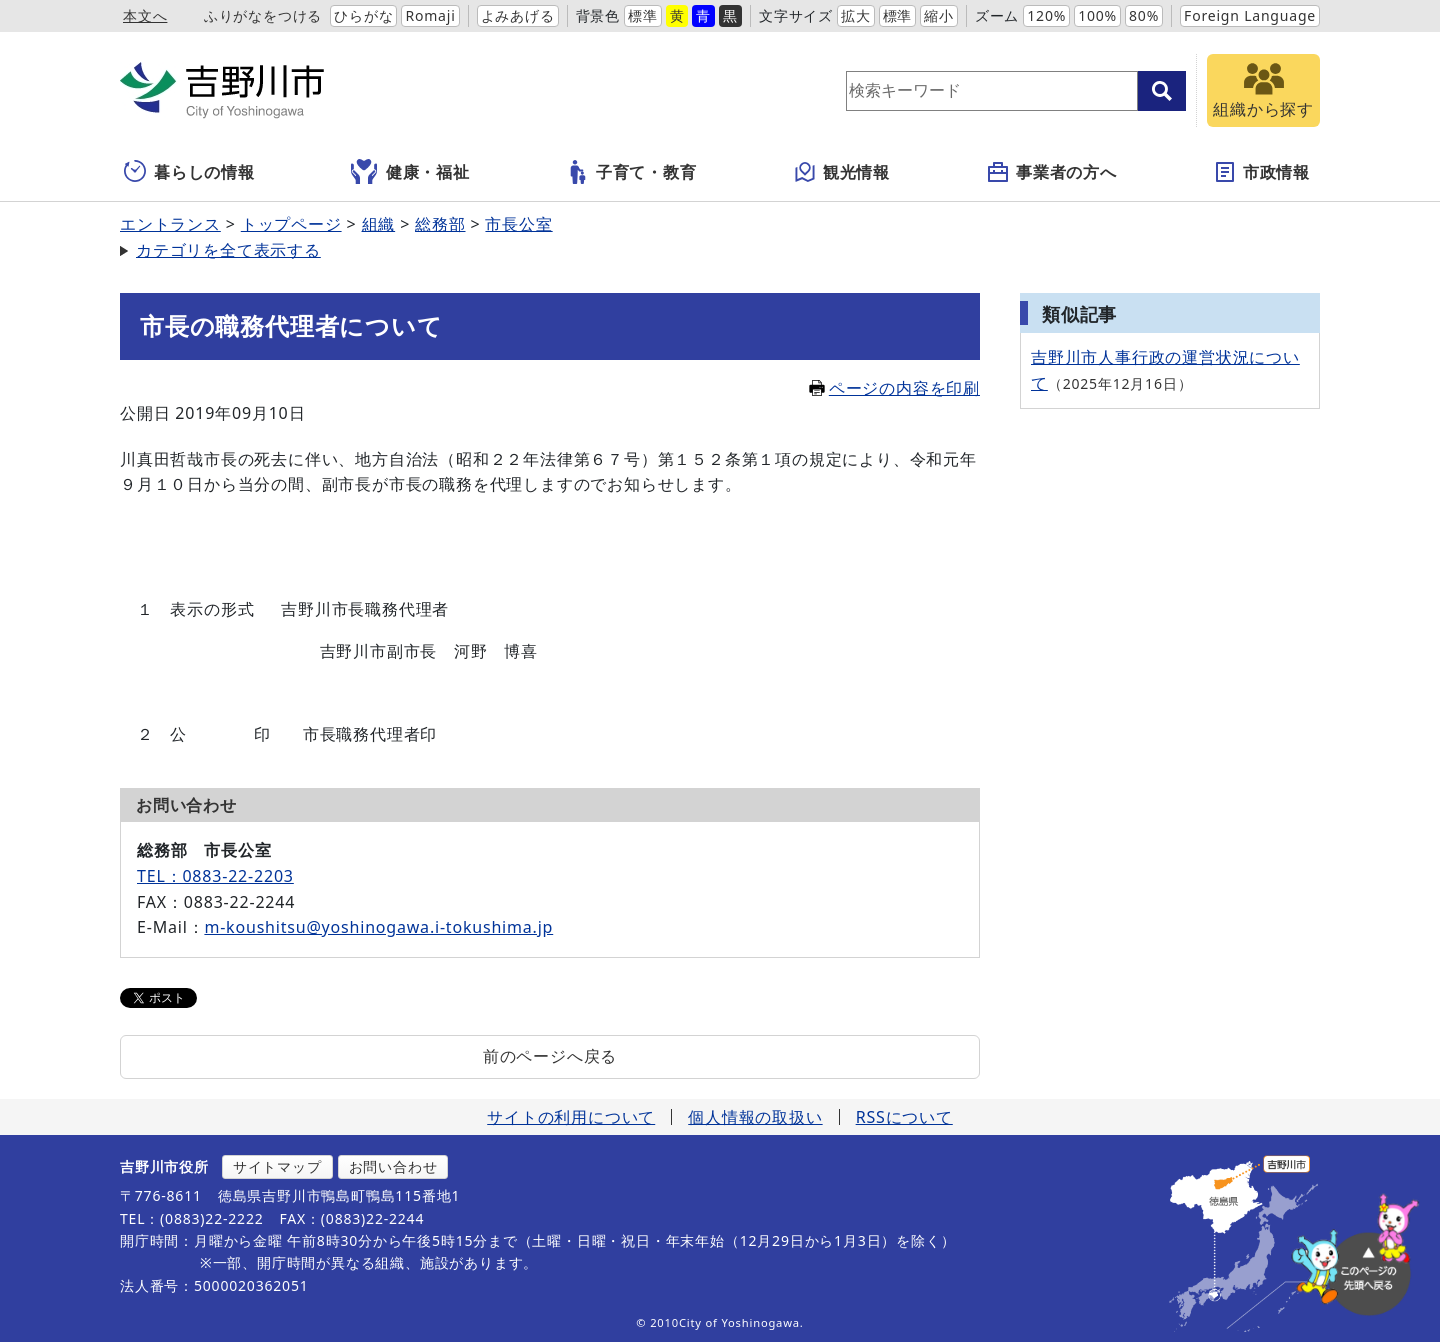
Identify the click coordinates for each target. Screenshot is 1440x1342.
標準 (643, 15)
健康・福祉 (410, 172)
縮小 (939, 15)
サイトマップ (277, 1166)
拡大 (856, 15)
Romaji (430, 15)
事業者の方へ (1051, 172)
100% (1097, 15)
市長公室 (518, 224)
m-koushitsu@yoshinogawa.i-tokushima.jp (378, 927)
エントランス (170, 224)
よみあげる (518, 15)
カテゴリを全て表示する (228, 250)
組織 (379, 224)
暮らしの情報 (189, 172)
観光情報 (841, 172)
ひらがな (363, 15)
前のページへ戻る (550, 1056)
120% (1046, 15)
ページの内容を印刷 (894, 388)
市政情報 (1261, 172)
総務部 (440, 224)
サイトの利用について (571, 1117)
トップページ (291, 224)
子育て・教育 (631, 172)
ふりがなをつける (263, 15)
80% (1144, 15)
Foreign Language (1250, 15)
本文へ (145, 15)
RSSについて (904, 1117)
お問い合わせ (393, 1166)
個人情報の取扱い (755, 1117)
